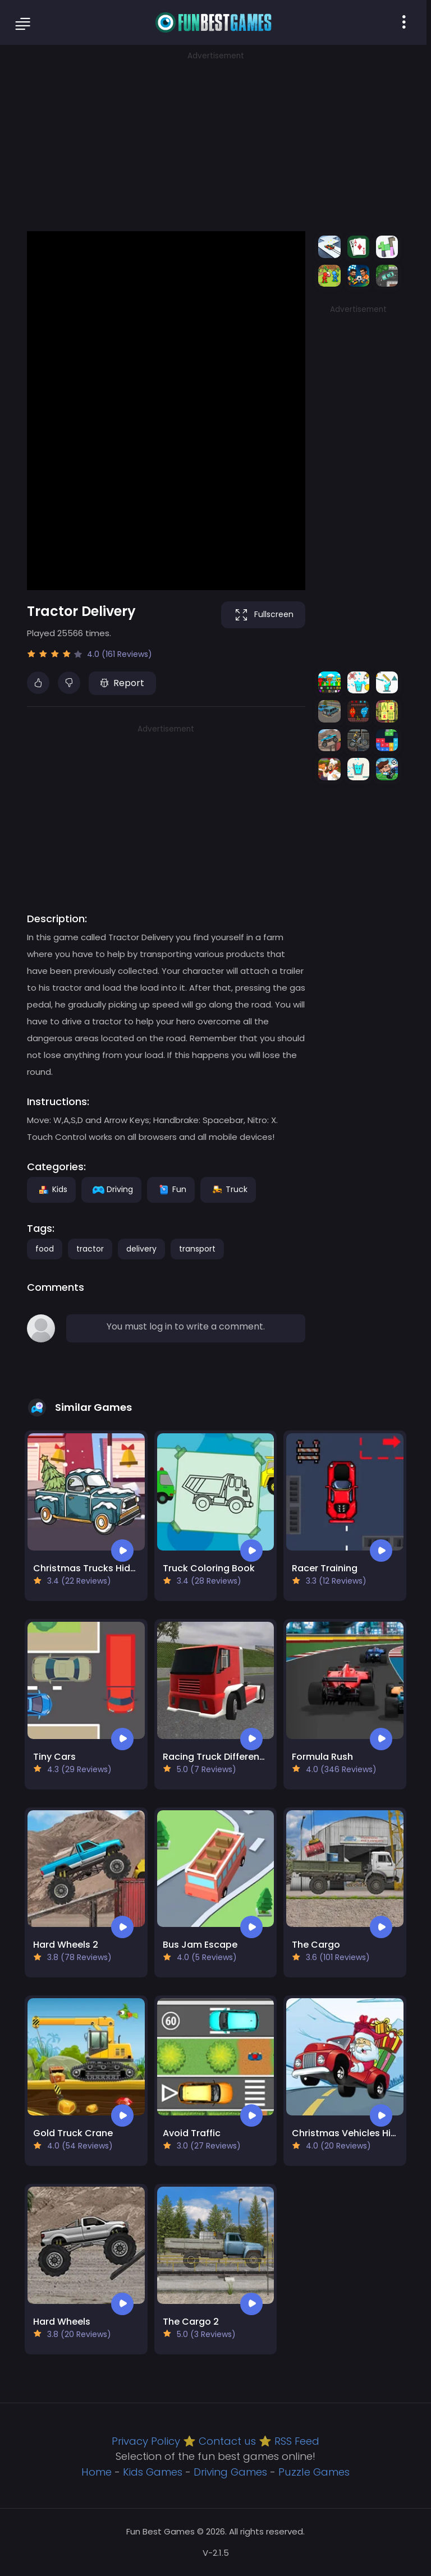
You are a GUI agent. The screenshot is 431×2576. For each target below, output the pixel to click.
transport (197, 1248)
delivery (141, 1248)
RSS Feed (296, 2441)
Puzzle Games (314, 2472)
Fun (170, 1189)
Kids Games (152, 2472)
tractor (90, 1248)
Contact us (227, 2441)
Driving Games (230, 2472)
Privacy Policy (146, 2441)
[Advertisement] (215, 140)
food (44, 1248)
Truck (228, 1189)
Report (122, 683)
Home (96, 2472)
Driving (111, 1189)
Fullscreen (263, 615)
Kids (51, 1189)
